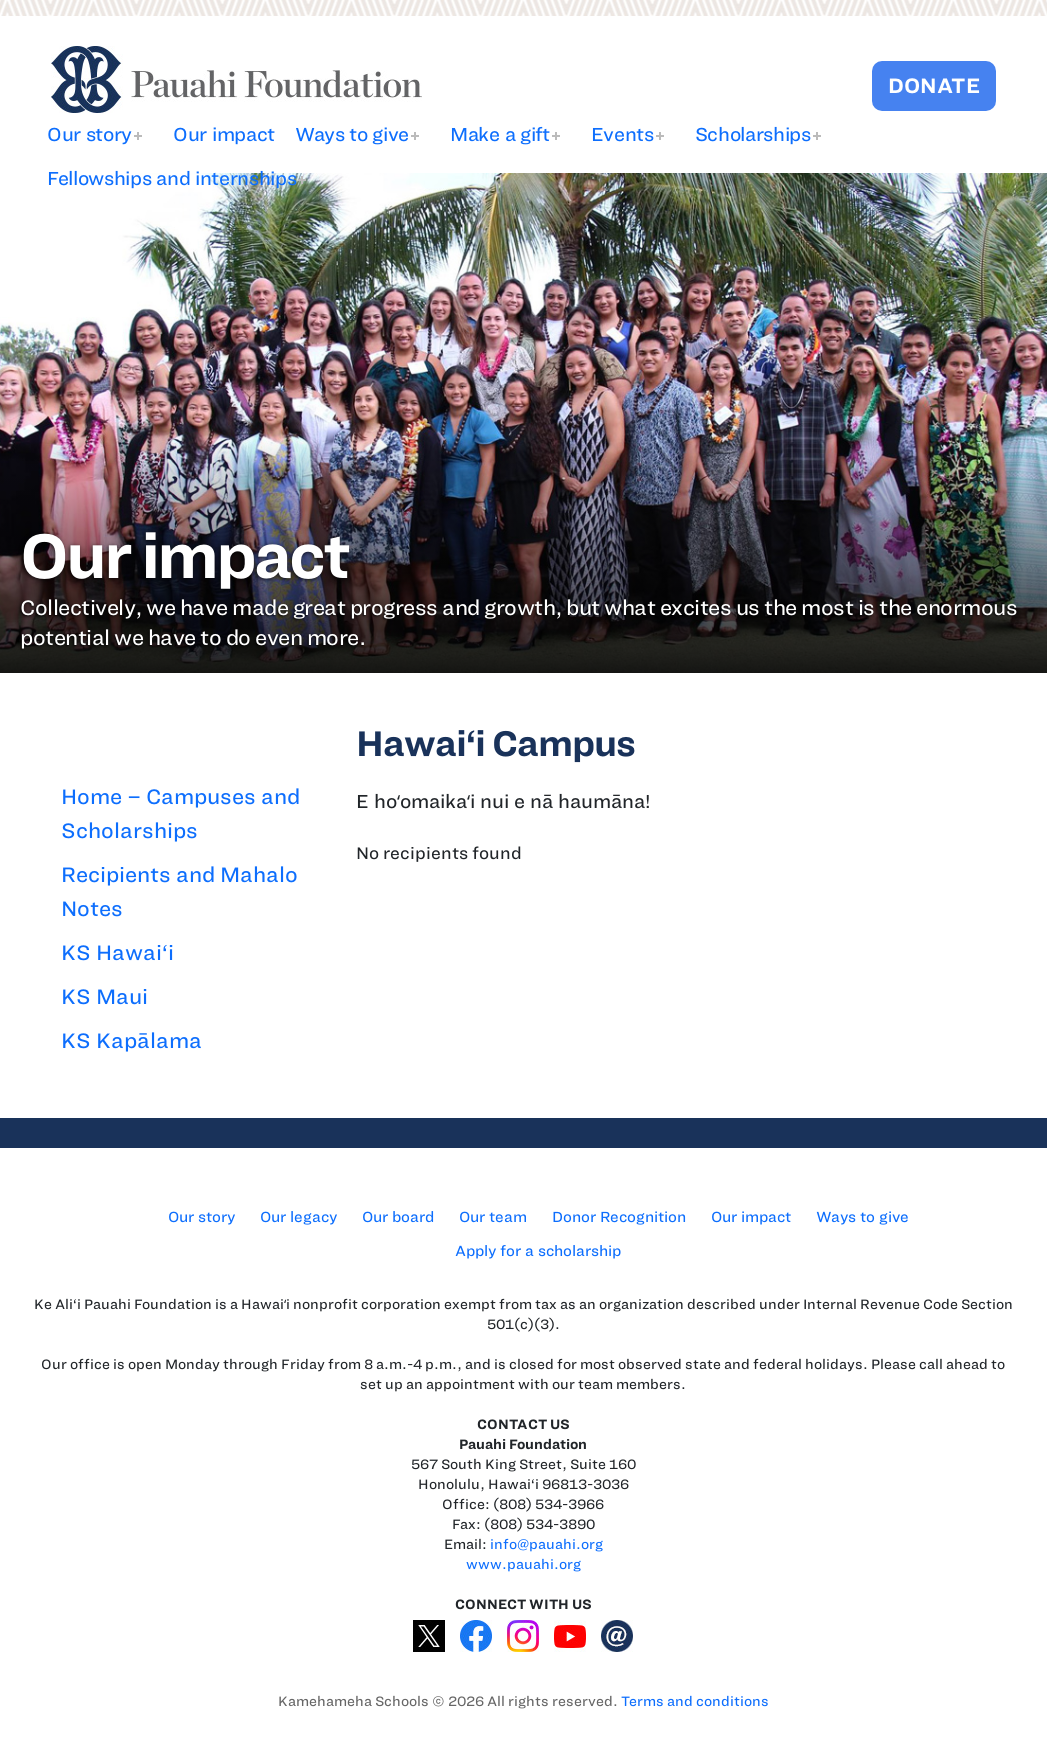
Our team (493, 1217)
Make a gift (499, 134)
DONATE (934, 85)
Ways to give (352, 134)
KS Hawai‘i (117, 952)
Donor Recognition (619, 1217)
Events (622, 134)
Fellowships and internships (171, 178)
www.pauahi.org (523, 1564)
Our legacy (298, 1217)
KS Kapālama (131, 1040)
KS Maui (104, 996)
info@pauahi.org (546, 1544)
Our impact (224, 134)
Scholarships (753, 134)
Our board (398, 1217)
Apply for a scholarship (538, 1251)
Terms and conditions (695, 1701)
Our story (89, 134)
